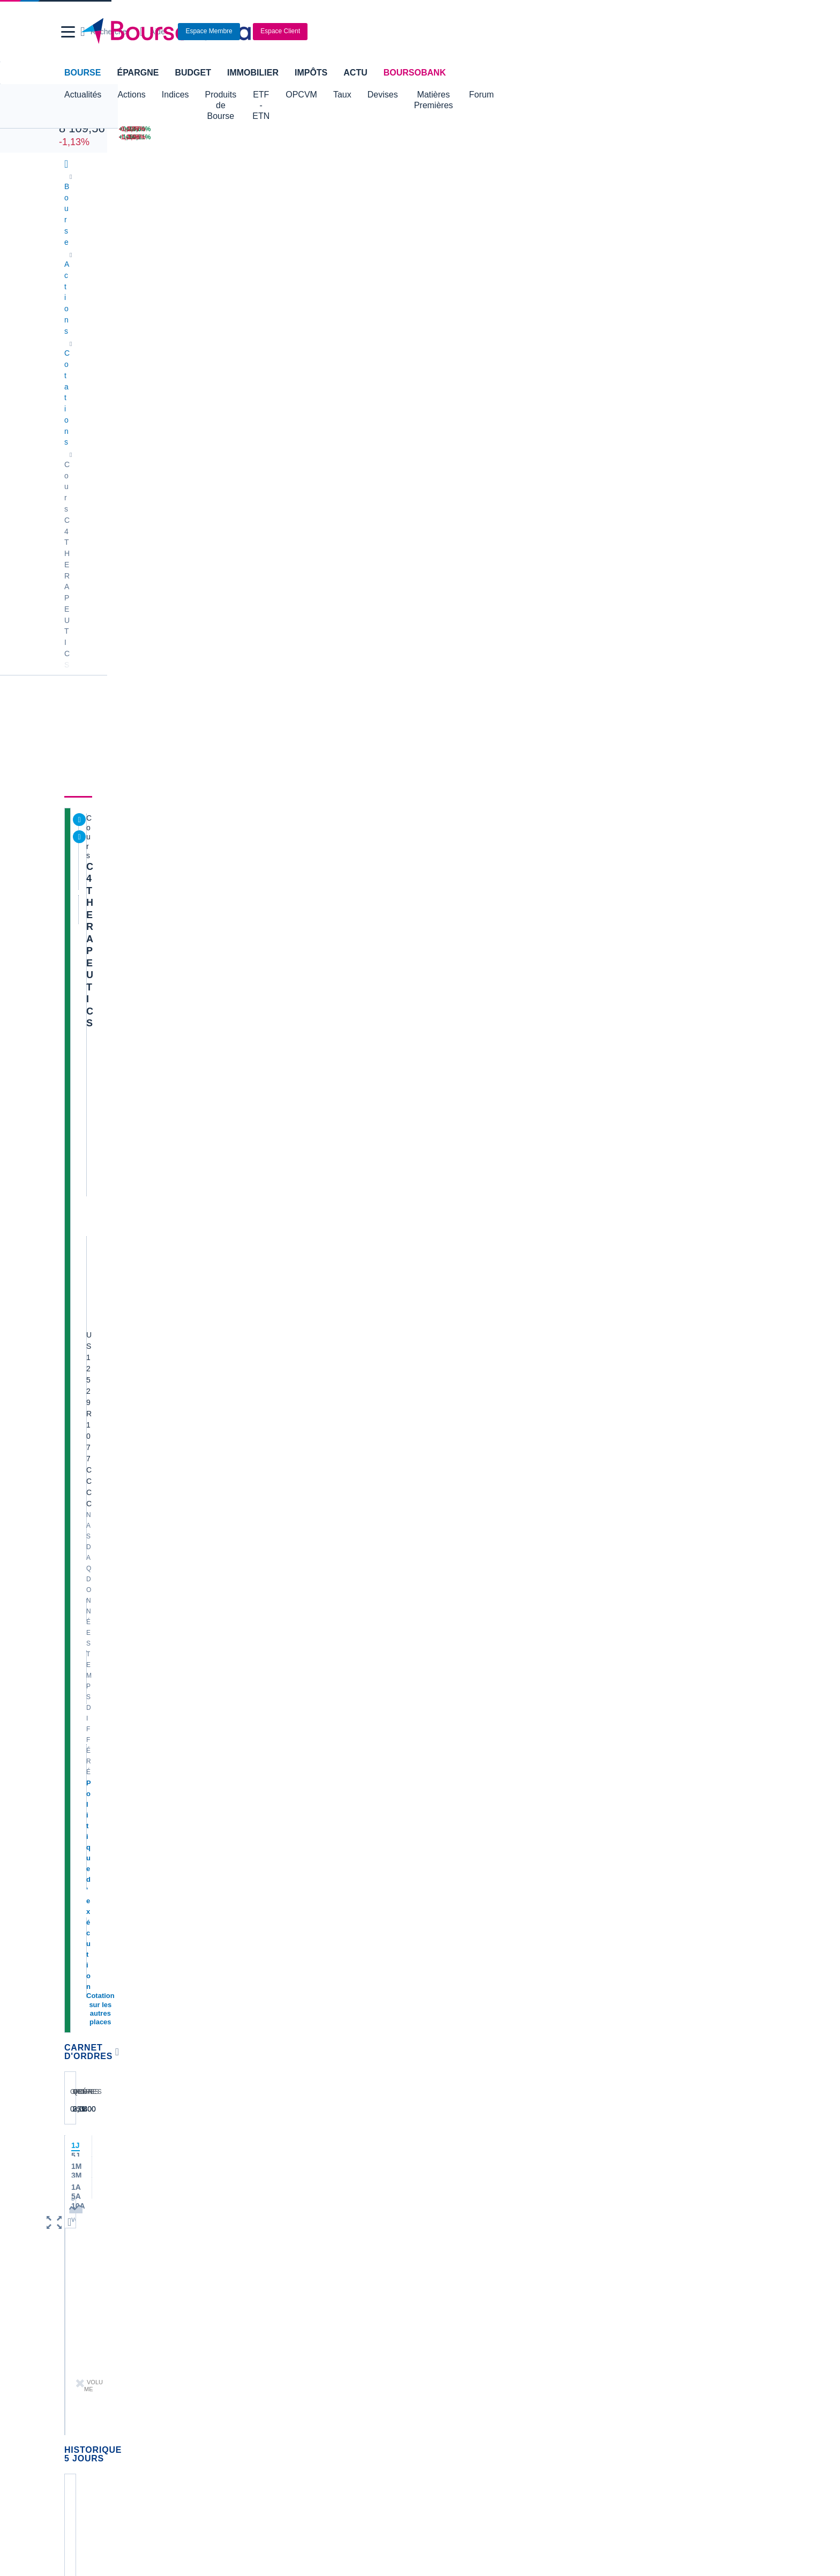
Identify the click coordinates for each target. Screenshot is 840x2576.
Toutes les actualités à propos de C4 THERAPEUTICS (481, 1042)
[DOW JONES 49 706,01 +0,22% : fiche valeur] (170, 129)
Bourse (82, 72)
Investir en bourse (574, 2294)
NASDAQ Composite (297, 406)
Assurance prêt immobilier (588, 2278)
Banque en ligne (93, 2278)
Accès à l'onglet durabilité (111, 1144)
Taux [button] (408, 94)
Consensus (297, 286)
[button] (68, 32)
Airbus (436, 1956)
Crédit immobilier (334, 2294)
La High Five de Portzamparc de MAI (666, 1928)
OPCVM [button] (366, 94)
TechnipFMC (267, 2005)
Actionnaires (464, 286)
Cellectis (80, 1973)
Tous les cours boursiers (106, 2205)
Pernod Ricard (449, 1924)
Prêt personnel (330, 2310)
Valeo (255, 2021)
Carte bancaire (91, 2310)
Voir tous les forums (555, 1662)
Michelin (80, 1940)
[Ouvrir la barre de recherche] (573, 31)
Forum (581, 94)
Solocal (258, 1989)
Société (349, 286)
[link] (76, 2422)
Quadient (261, 1973)
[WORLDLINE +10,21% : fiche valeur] (620, 137)
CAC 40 (76, 116)
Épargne (138, 72)
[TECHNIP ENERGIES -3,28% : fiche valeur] (730, 137)
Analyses (184, 286)
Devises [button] (448, 94)
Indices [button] (175, 94)
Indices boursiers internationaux (299, 2188)
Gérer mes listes (633, 570)
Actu (355, 72)
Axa (72, 1892)
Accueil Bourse (91, 2188)
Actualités (129, 286)
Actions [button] (131, 94)
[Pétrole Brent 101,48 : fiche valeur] (402, 129)
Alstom (257, 1940)
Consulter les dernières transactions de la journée (458, 592)
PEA (552, 2310)
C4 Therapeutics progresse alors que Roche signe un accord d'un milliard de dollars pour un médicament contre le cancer (492, 696)
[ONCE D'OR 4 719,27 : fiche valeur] (402, 137)
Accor (435, 1989)
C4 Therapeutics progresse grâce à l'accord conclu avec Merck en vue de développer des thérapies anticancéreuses (493, 1000)
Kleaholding (444, 2037)
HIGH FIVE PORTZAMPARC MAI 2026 (670, 2051)
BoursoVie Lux (610, 415)
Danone (79, 1989)
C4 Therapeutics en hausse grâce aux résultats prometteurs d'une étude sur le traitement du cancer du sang (487, 950)
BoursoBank (415, 72)
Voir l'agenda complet (105, 1540)
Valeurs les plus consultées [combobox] (662, 519)
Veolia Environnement (282, 1908)
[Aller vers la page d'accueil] (416, 32)
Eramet (258, 1924)
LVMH (76, 2021)
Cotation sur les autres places (138, 424)
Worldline (440, 2021)
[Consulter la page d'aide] (621, 31)
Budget (193, 72)
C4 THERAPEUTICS (133, 329)
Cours (80, 286)
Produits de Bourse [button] (241, 94)
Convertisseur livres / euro (648, 2188)
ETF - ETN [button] (314, 94)
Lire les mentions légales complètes (114, 1767)
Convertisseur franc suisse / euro (660, 2205)
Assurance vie (329, 2278)
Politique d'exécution (123, 413)
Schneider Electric (96, 1956)
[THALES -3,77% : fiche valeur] (730, 129)
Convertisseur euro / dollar (469, 2221)
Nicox (75, 2037)
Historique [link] (400, 286)
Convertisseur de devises (467, 2188)
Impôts (311, 72)
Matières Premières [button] (516, 94)
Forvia (256, 1956)
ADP (253, 2037)
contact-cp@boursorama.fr (199, 1635)
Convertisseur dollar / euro (469, 2205)
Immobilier (253, 72)
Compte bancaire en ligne (109, 2294)
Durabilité (239, 286)
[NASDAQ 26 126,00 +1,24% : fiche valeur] (170, 137)
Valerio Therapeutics (459, 1908)
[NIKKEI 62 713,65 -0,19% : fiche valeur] (290, 129)
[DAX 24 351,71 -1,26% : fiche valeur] (290, 137)
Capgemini (443, 2005)
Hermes (438, 1892)
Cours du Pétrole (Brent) (286, 2221)
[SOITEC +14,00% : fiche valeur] (620, 129)
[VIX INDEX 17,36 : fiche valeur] (513, 137)
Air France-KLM (92, 1908)
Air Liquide (443, 1973)
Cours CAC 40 (90, 2221)
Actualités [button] (82, 94)
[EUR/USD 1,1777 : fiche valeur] (513, 129)
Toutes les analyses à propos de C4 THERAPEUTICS (481, 1412)
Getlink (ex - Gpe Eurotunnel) (115, 2005)
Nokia (255, 1892)
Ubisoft (437, 1940)
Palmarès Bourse (274, 2205)
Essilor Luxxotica (94, 1924)
